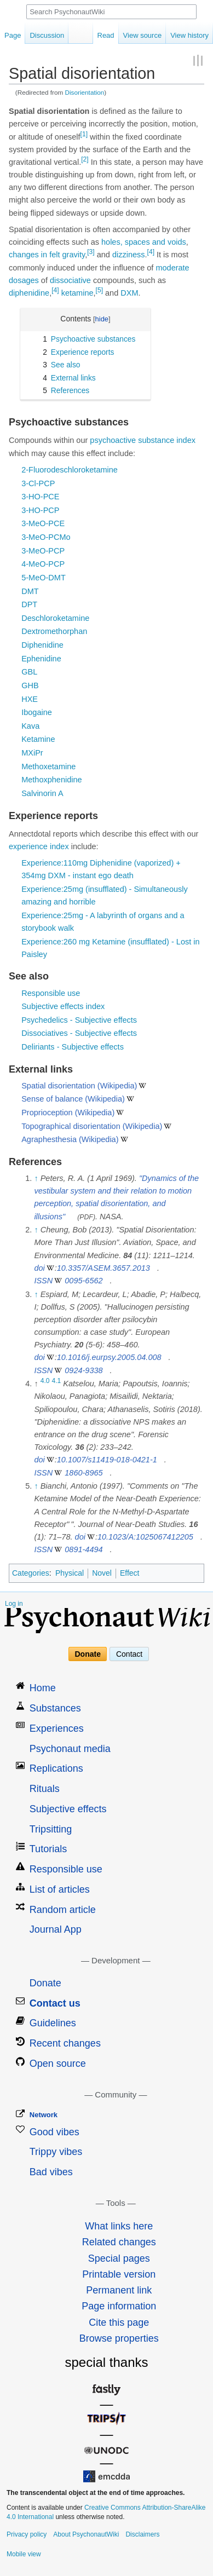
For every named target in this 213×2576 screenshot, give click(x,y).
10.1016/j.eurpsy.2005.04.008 (109, 1357)
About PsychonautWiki (86, 2534)
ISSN (43, 1280)
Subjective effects (68, 1808)
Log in (14, 1603)
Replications (56, 1768)
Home (43, 1687)
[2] (84, 159)
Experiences (57, 1728)
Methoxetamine (48, 766)
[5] (99, 290)
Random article (63, 1909)
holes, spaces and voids (143, 242)
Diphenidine (42, 645)
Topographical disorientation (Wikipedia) (91, 1126)
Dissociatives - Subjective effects (79, 1033)
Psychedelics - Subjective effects (79, 1020)
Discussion (47, 35)
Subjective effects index (63, 1006)
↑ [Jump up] (36, 1178)
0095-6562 (83, 1280)
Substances (55, 1708)
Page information (119, 2306)
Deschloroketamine (55, 618)
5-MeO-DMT (43, 577)
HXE (29, 699)
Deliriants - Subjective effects (72, 1046)
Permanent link (119, 2290)
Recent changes (65, 2043)
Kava (30, 726)
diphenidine (29, 293)
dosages (24, 280)
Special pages (119, 2258)
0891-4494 (83, 1549)
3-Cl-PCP (38, 483)
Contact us (55, 2003)
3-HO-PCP (40, 510)
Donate (88, 1654)
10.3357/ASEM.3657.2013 (103, 1268)
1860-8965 (83, 1472)
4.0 (45, 1381)
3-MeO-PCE (43, 523)
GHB (29, 685)
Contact (129, 1654)
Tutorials (48, 1848)
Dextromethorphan (54, 631)
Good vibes (54, 2132)
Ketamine (38, 739)
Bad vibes (51, 2171)
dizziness (128, 254)
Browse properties (119, 2338)
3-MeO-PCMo (45, 537)
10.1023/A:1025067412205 (145, 1536)
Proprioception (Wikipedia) (67, 1112)
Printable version (119, 2274)
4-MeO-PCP (43, 564)
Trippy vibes (56, 2151)
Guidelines (53, 2023)
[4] (150, 252)
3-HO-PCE (40, 496)
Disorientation (85, 92)
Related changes (119, 2242)
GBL (29, 671)
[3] (90, 252)
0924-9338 (83, 1370)
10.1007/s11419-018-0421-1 (107, 1459)
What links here (119, 2226)
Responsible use (50, 993)
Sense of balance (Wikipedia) (73, 1098)
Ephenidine (41, 658)
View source (142, 35)
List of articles (60, 1889)
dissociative (70, 280)
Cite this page (119, 2322)
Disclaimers (142, 2534)
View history (189, 35)
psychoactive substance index (142, 440)
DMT (29, 591)
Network (43, 2115)
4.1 (56, 1381)
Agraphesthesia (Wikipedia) (69, 1139)
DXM (129, 293)
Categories (30, 1573)
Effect (130, 1573)
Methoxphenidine (51, 779)
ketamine (77, 293)
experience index (39, 846)
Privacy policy (27, 2534)
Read (105, 35)
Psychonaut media (70, 1748)
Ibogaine (36, 712)
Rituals (45, 1788)
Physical (69, 1573)
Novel (102, 1573)
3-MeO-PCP (43, 550)
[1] (84, 134)
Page (12, 35)
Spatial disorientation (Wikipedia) (79, 1085)
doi (39, 1268)
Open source (58, 2063)
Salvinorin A (42, 793)
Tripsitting (51, 1829)
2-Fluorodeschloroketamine (69, 469)
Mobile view (24, 2554)
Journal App (56, 1929)
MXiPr (32, 752)
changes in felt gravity (47, 254)
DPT (29, 604)
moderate (172, 267)
